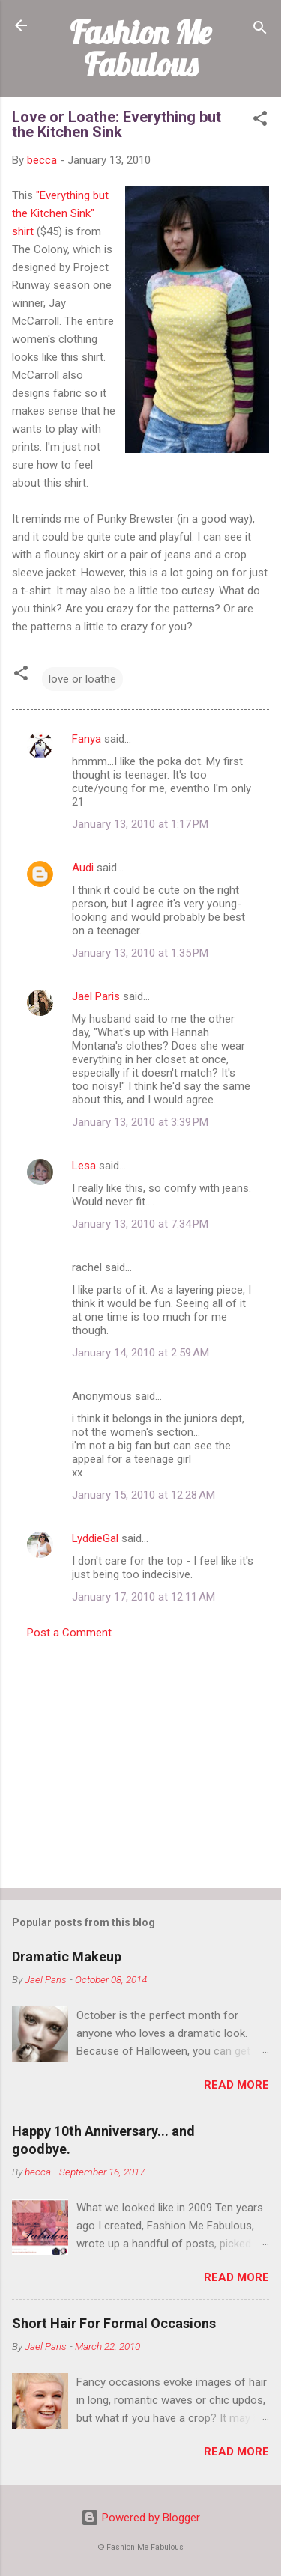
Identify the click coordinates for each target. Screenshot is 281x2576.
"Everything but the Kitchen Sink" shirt (60, 213)
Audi (83, 867)
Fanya (86, 739)
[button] (260, 121)
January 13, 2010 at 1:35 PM (140, 953)
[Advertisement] (140, 1759)
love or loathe (82, 679)
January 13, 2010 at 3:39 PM (140, 1122)
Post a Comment (69, 1632)
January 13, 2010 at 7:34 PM (140, 1224)
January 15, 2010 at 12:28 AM (143, 1495)
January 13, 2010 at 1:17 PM (140, 824)
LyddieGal (95, 1538)
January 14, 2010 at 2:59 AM (140, 1352)
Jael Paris (96, 996)
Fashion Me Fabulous (140, 48)
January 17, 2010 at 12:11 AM (143, 1597)
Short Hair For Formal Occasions (114, 2323)
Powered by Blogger (140, 2517)
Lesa (84, 1165)
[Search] (260, 30)
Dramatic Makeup (66, 1956)
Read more (236, 2085)
